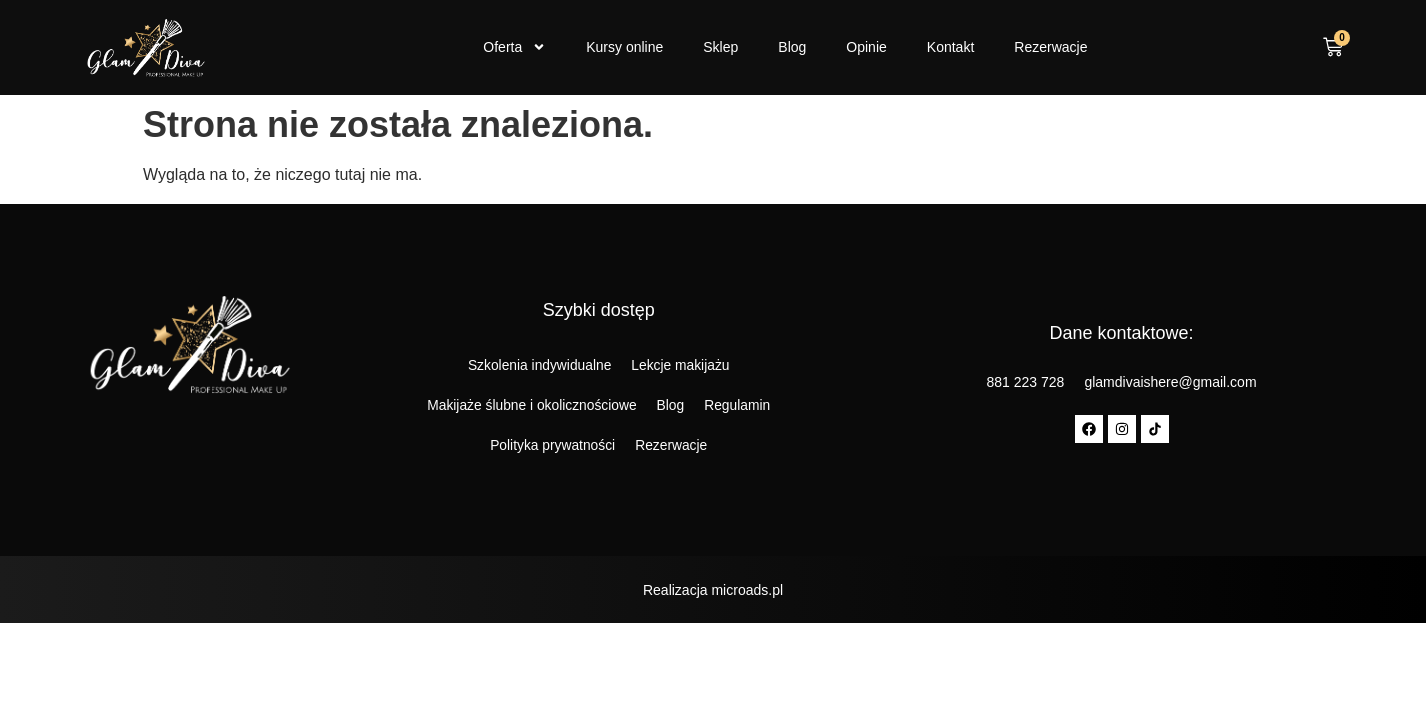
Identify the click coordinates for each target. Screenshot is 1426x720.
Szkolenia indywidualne (539, 366)
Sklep (720, 47)
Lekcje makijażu (682, 366)
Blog (792, 47)
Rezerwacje (1050, 47)
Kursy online (624, 47)
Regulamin (738, 406)
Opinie (866, 47)
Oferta (514, 47)
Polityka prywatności (552, 446)
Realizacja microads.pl (713, 590)
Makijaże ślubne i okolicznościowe (531, 406)
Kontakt (950, 47)
